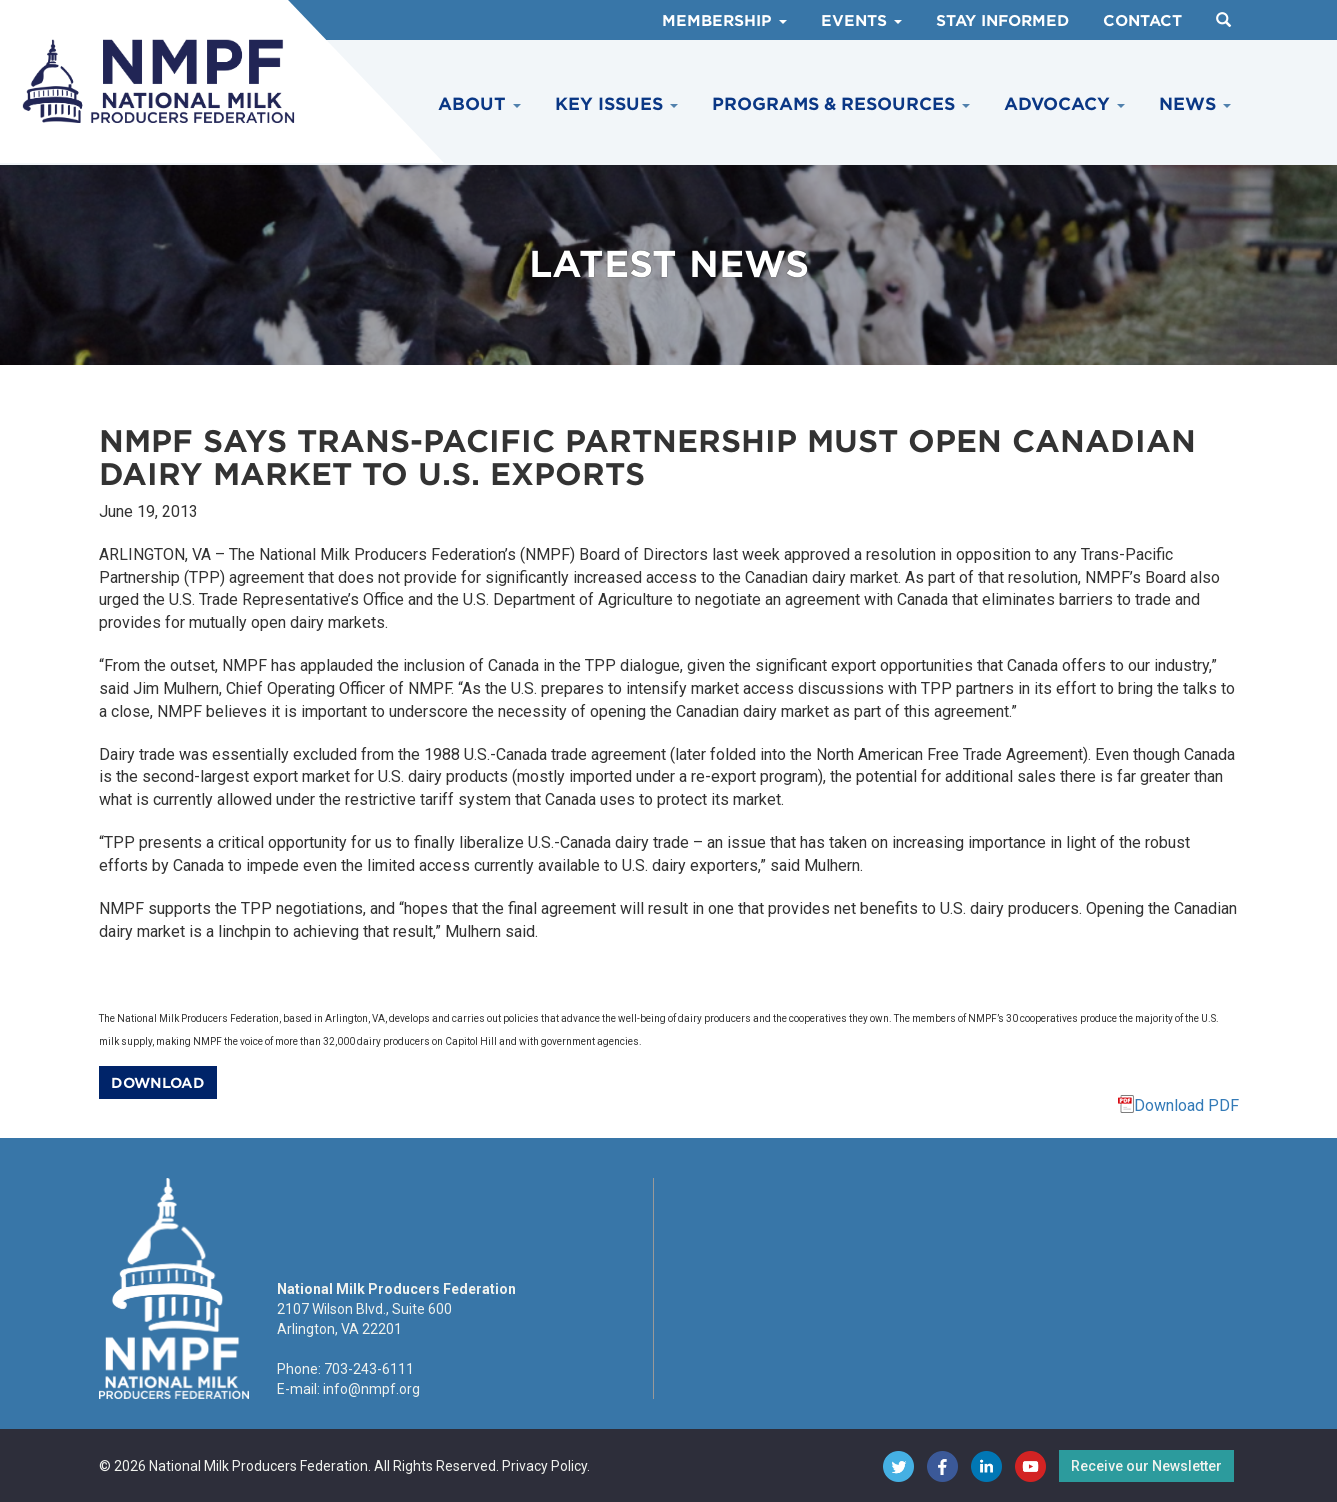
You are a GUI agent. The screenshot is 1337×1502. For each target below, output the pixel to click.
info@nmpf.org (371, 1389)
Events (861, 21)
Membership (724, 21)
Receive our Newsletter (1146, 1466)
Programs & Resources (841, 104)
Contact (1142, 21)
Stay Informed (1002, 21)
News (1195, 104)
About (479, 104)
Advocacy (1064, 104)
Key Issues (616, 104)
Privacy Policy (544, 1466)
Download (158, 1083)
